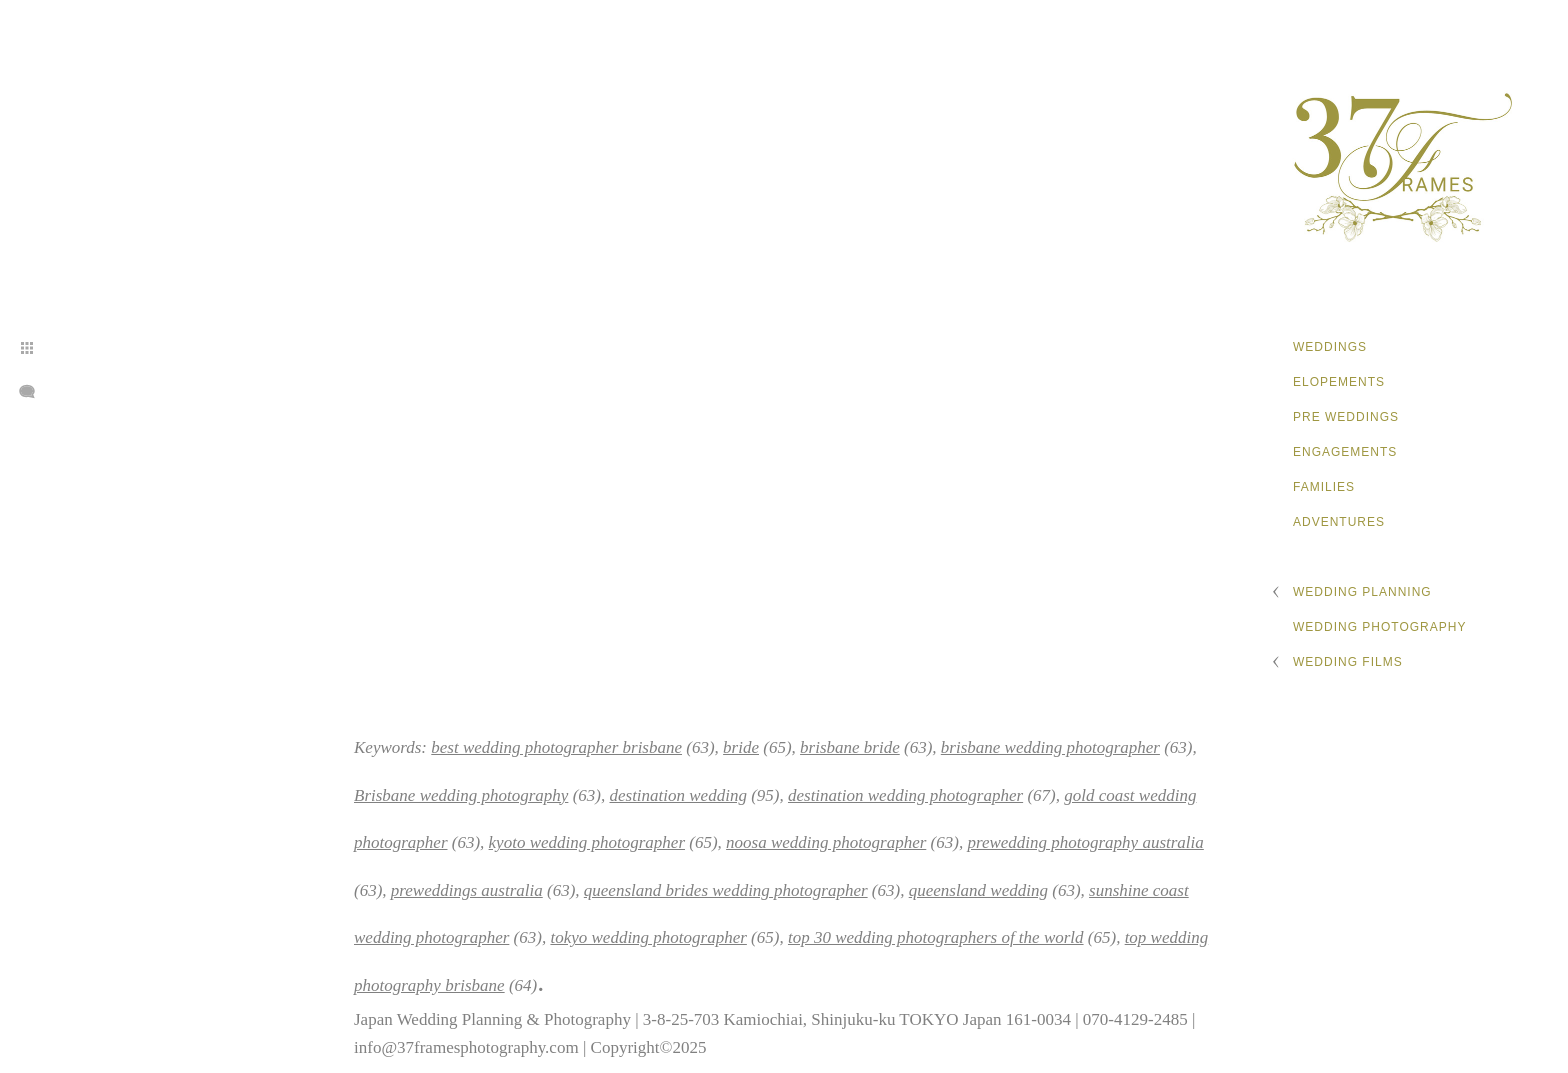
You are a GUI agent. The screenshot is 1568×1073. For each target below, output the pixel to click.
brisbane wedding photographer (1050, 747)
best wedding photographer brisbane (556, 747)
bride (741, 747)
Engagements (1345, 452)
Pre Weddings (1346, 417)
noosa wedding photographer (826, 842)
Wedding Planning (1362, 592)
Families (1324, 487)
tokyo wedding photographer (648, 937)
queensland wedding (978, 890)
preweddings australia (467, 890)
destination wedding (677, 795)
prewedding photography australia (1085, 842)
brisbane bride (850, 747)
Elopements (1339, 382)
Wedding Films (1348, 662)
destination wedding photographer (905, 795)
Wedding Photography (1379, 627)
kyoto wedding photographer (587, 842)
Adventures (1339, 522)
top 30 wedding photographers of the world (936, 937)
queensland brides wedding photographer (726, 890)
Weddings (1330, 347)
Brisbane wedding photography (461, 795)
